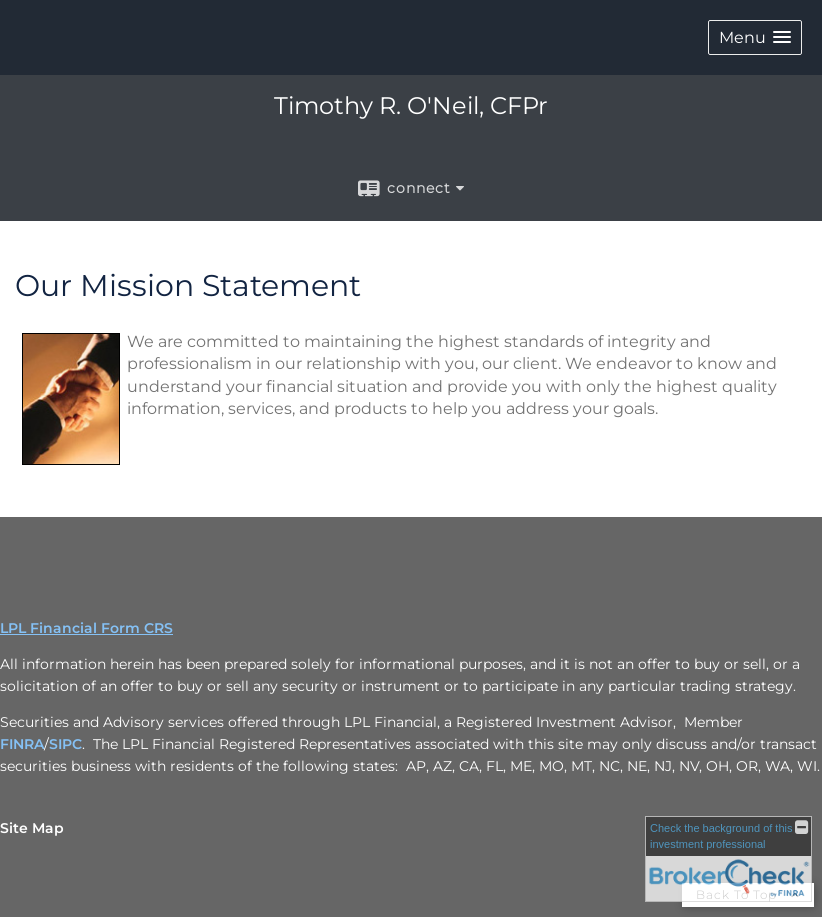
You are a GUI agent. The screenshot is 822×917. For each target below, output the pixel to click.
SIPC (65, 744)
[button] (755, 37)
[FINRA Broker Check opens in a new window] (728, 859)
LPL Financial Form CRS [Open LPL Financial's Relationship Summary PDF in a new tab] (86, 628)
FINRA (22, 744)
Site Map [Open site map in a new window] (32, 828)
